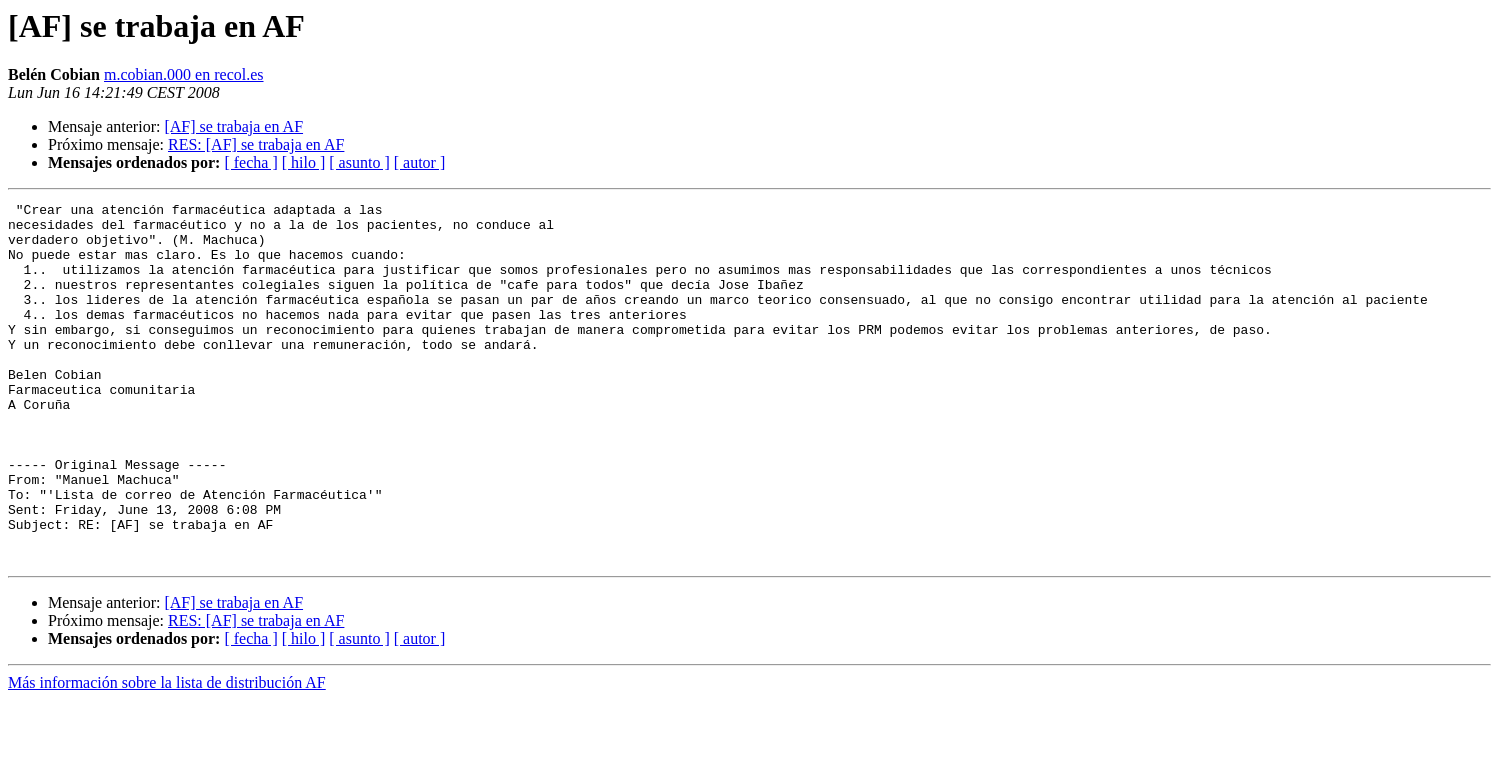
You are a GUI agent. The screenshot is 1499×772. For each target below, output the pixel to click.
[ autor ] (420, 162)
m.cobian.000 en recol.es (184, 74)
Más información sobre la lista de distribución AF (167, 754)
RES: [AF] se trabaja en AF (256, 144)
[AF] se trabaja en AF (233, 126)
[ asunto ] (359, 162)
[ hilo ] (304, 162)
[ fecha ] (250, 162)
